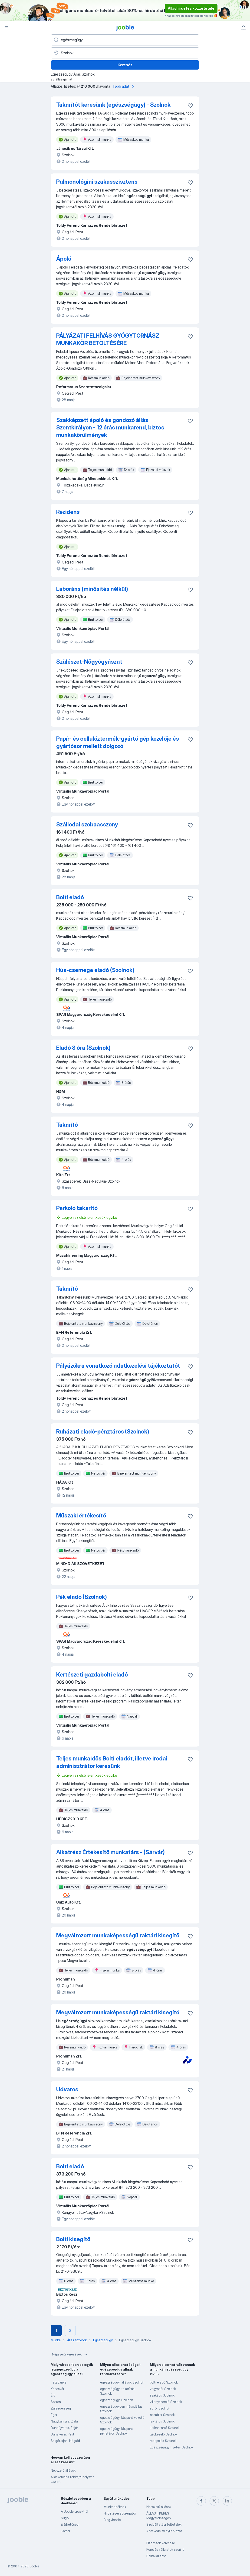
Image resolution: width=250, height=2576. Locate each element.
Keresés (125, 65)
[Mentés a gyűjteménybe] (190, 105)
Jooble (34, 2566)
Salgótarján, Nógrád (65, 2441)
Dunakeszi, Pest (62, 2434)
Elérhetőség (70, 2524)
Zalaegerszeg (61, 2408)
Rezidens (68, 512)
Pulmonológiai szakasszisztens (97, 181)
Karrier (65, 2531)
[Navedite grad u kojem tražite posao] (125, 52)
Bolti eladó (70, 897)
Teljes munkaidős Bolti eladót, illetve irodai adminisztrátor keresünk (111, 1762)
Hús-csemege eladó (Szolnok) (95, 970)
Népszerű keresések (70, 2354)
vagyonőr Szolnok (163, 2389)
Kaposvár (57, 2389)
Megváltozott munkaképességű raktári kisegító (117, 2012)
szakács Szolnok (162, 2395)
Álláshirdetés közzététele (191, 8)
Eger (54, 2415)
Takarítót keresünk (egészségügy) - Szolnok (113, 104)
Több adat (124, 86)
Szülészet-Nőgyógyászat (89, 661)
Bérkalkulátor (156, 2556)
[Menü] (6, 27)
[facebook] (201, 2501)
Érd (53, 2395)
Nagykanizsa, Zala (64, 2421)
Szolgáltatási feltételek (163, 2524)
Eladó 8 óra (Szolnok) (83, 1047)
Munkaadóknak (115, 2507)
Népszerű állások (63, 2470)
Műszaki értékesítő (81, 1515)
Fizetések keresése (160, 2543)
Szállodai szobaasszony (87, 824)
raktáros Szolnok (162, 2421)
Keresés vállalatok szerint (165, 2549)
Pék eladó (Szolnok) (81, 1597)
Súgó (65, 2518)
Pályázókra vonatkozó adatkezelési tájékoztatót (118, 1365)
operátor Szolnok (162, 2415)
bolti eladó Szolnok (164, 2382)
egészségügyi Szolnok (116, 2400)
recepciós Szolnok (163, 2441)
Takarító (67, 1124)
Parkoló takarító (77, 1208)
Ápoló (63, 258)
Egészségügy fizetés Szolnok (171, 2447)
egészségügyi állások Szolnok (122, 2382)
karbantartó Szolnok (165, 2428)
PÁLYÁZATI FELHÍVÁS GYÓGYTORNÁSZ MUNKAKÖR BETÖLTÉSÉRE (107, 339)
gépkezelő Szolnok (163, 2434)
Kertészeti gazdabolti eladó (92, 1674)
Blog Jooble (112, 2520)
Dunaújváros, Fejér (64, 2428)
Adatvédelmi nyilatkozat (164, 2531)
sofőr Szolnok (160, 2408)
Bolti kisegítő (73, 2239)
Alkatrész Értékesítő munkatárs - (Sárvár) (110, 1852)
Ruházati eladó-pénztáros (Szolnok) (102, 1431)
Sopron (56, 2402)
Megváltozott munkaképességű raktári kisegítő (117, 1935)
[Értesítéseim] (243, 28)
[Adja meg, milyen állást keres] (125, 39)
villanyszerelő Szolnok (166, 2402)
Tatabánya (58, 2382)
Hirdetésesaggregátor (120, 2513)
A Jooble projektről (74, 2511)
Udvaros (67, 2089)
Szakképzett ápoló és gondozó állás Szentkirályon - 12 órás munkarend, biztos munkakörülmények (110, 427)
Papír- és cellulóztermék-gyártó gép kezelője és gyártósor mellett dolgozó (117, 742)
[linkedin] (227, 2501)
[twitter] (214, 2501)
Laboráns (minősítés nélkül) (92, 589)
